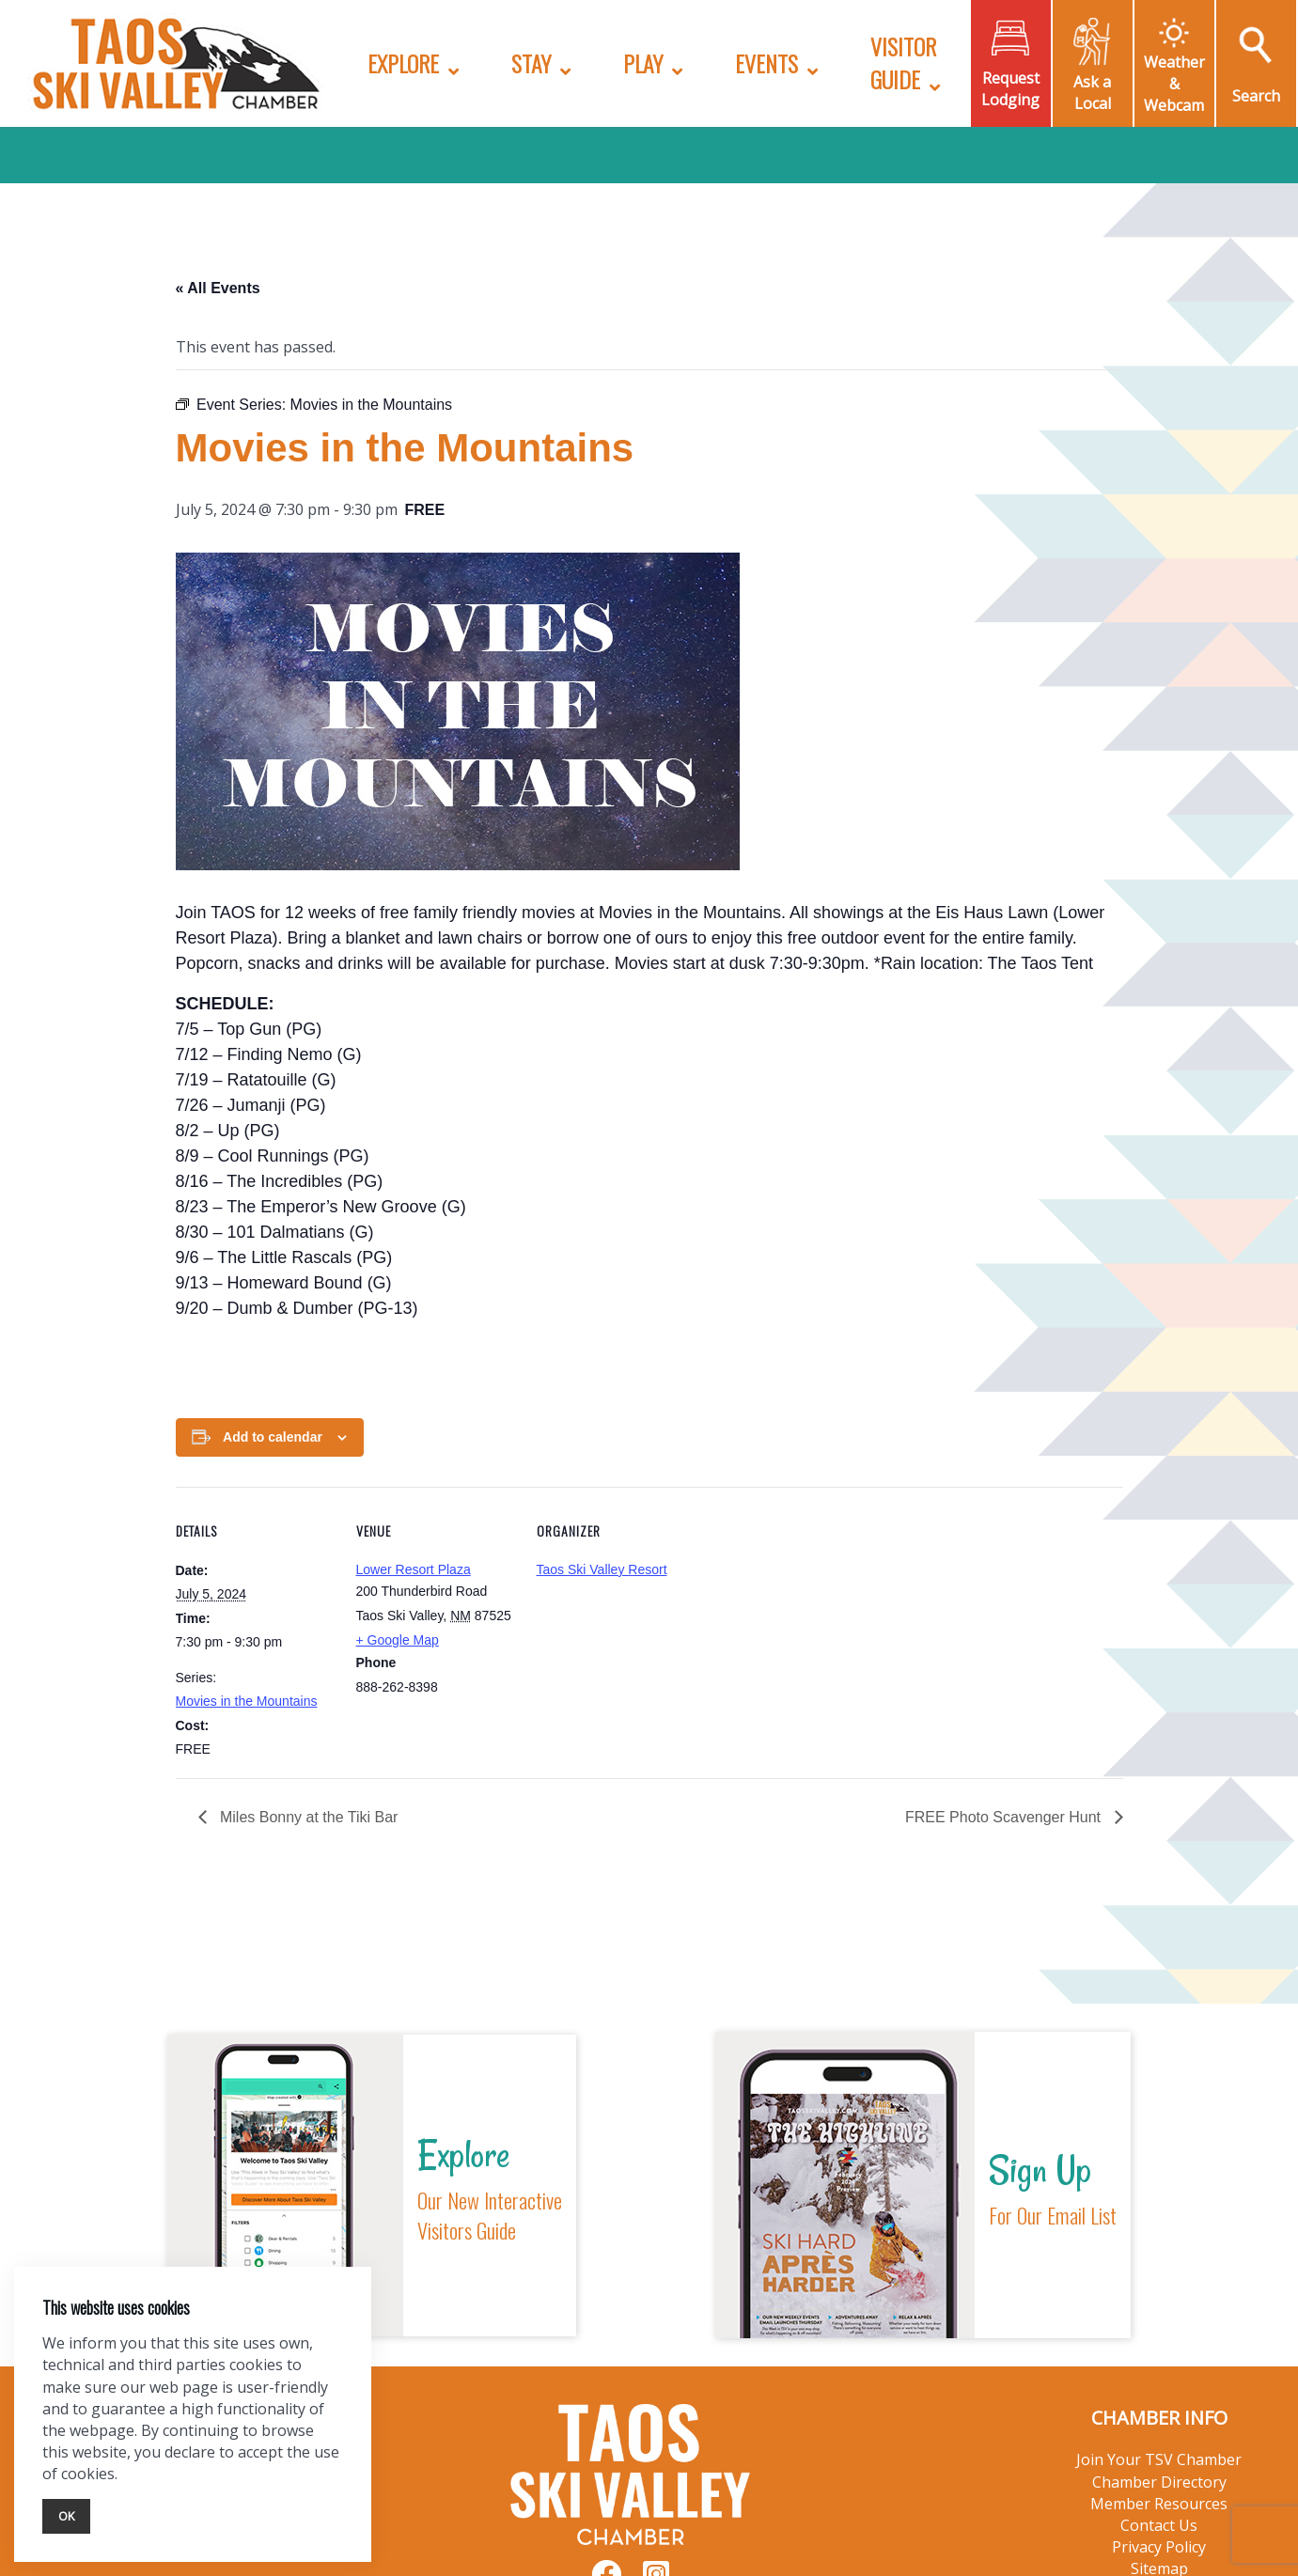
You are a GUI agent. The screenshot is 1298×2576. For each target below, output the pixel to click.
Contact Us (1158, 2525)
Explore (403, 63)
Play (643, 63)
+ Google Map (397, 1639)
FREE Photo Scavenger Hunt (1005, 1817)
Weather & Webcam (1174, 84)
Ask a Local (1092, 92)
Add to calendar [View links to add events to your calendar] (272, 1436)
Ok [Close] (66, 2515)
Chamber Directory (1159, 2482)
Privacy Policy (1159, 2547)
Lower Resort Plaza (413, 1569)
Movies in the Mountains (247, 1701)
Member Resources (1159, 2503)
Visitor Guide (903, 62)
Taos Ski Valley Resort (602, 1569)
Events (766, 63)
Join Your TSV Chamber (1159, 2459)
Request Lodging (1010, 89)
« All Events (218, 288)
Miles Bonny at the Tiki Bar (307, 1817)
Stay (531, 63)
